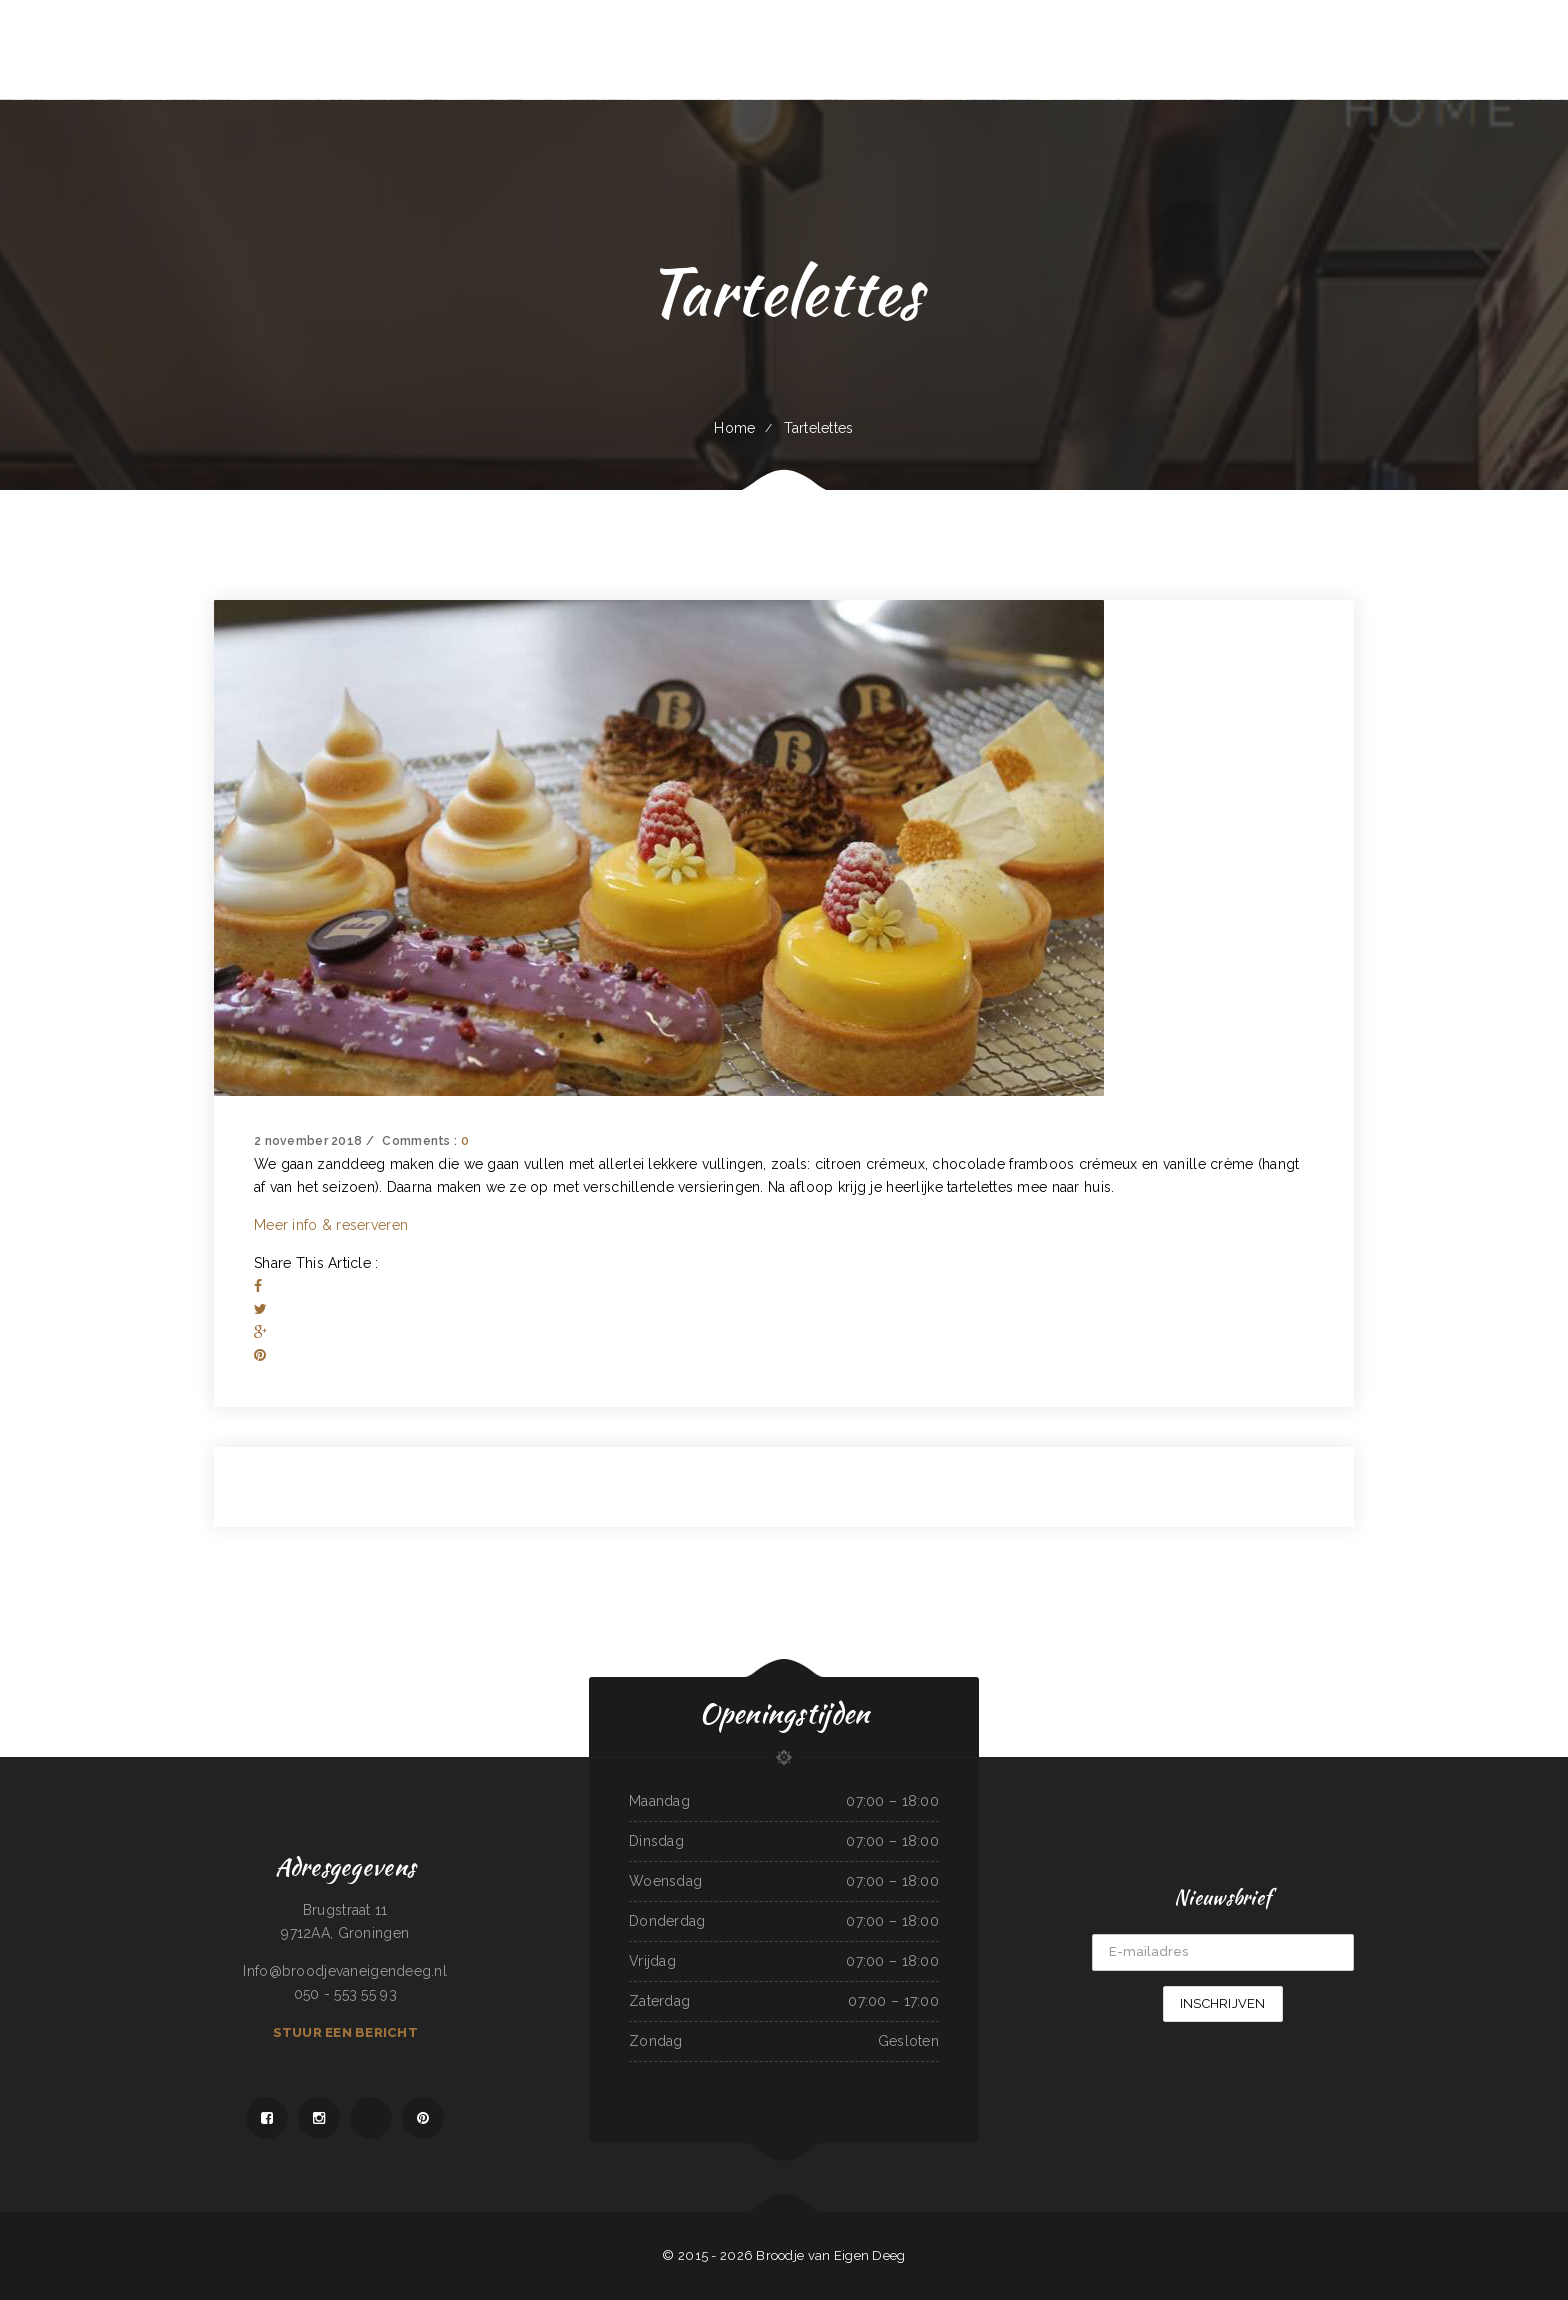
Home (734, 428)
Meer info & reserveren (331, 1225)
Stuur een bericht (345, 2032)
